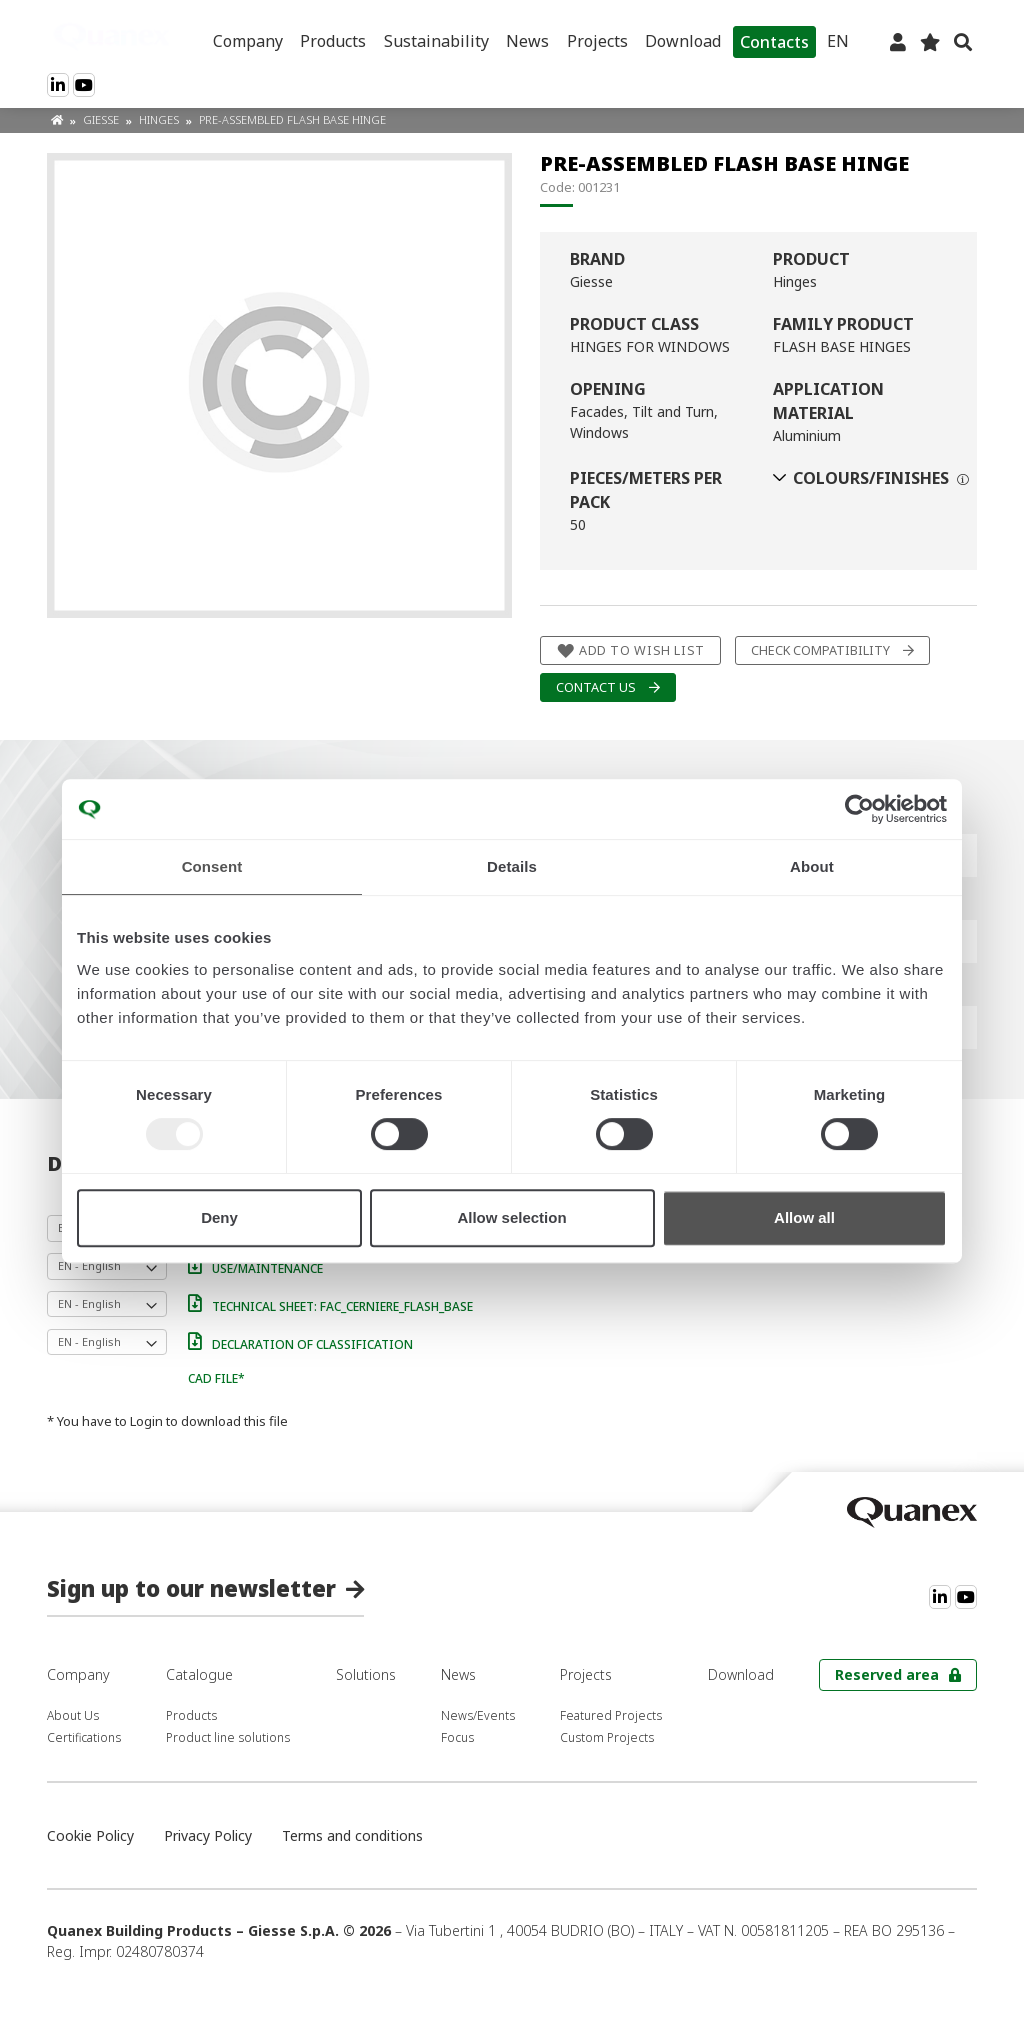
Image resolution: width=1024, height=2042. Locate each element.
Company (248, 41)
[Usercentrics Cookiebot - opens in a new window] (859, 809)
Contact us (596, 687)
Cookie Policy (90, 1835)
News (527, 41)
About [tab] (812, 866)
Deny (219, 1217)
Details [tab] (512, 866)
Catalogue (199, 1674)
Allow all (804, 1217)
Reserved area (887, 1674)
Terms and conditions (352, 1835)
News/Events (478, 1715)
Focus (457, 1737)
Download (683, 41)
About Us (73, 1715)
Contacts (774, 42)
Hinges (160, 119)
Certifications (84, 1737)
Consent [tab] (212, 866)
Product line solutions (228, 1737)
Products (333, 41)
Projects (597, 41)
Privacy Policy (208, 1835)
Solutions (366, 1674)
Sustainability (436, 41)
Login (146, 1421)
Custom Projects (607, 1737)
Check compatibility (820, 650)
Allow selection (511, 1217)
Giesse (102, 119)
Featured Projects (611, 1715)
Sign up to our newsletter (191, 1588)
